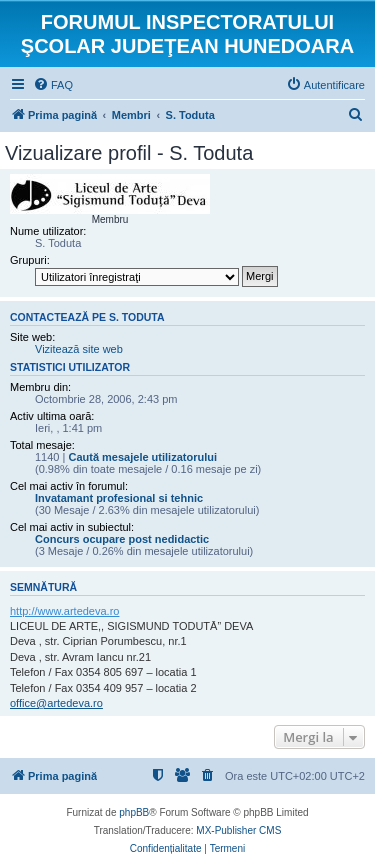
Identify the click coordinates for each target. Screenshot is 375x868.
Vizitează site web (79, 349)
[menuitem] (53, 85)
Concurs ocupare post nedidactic (122, 539)
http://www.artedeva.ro (64, 611)
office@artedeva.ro (56, 703)
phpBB (134, 812)
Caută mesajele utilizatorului (142, 457)
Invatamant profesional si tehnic (119, 498)
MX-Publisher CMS (238, 830)
